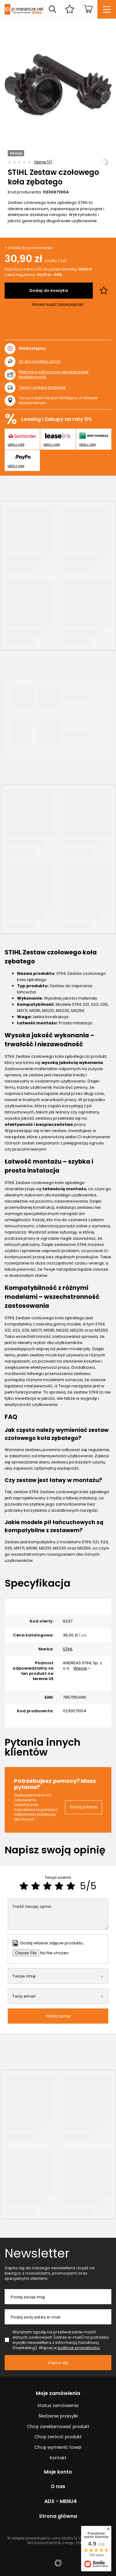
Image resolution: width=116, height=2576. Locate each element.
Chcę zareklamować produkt (58, 2426)
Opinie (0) (43, 162)
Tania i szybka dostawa (42, 387)
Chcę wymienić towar (58, 2447)
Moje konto (58, 2472)
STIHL (68, 1649)
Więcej (80, 1668)
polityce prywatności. (79, 2348)
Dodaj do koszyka (48, 290)
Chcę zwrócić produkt (58, 2437)
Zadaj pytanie (83, 1807)
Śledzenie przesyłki (58, 2416)
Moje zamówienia (58, 2393)
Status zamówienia (58, 2405)
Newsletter (37, 2253)
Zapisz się (58, 2363)
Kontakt (58, 2458)
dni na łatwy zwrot (39, 361)
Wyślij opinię (58, 2016)
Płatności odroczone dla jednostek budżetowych (54, 374)
